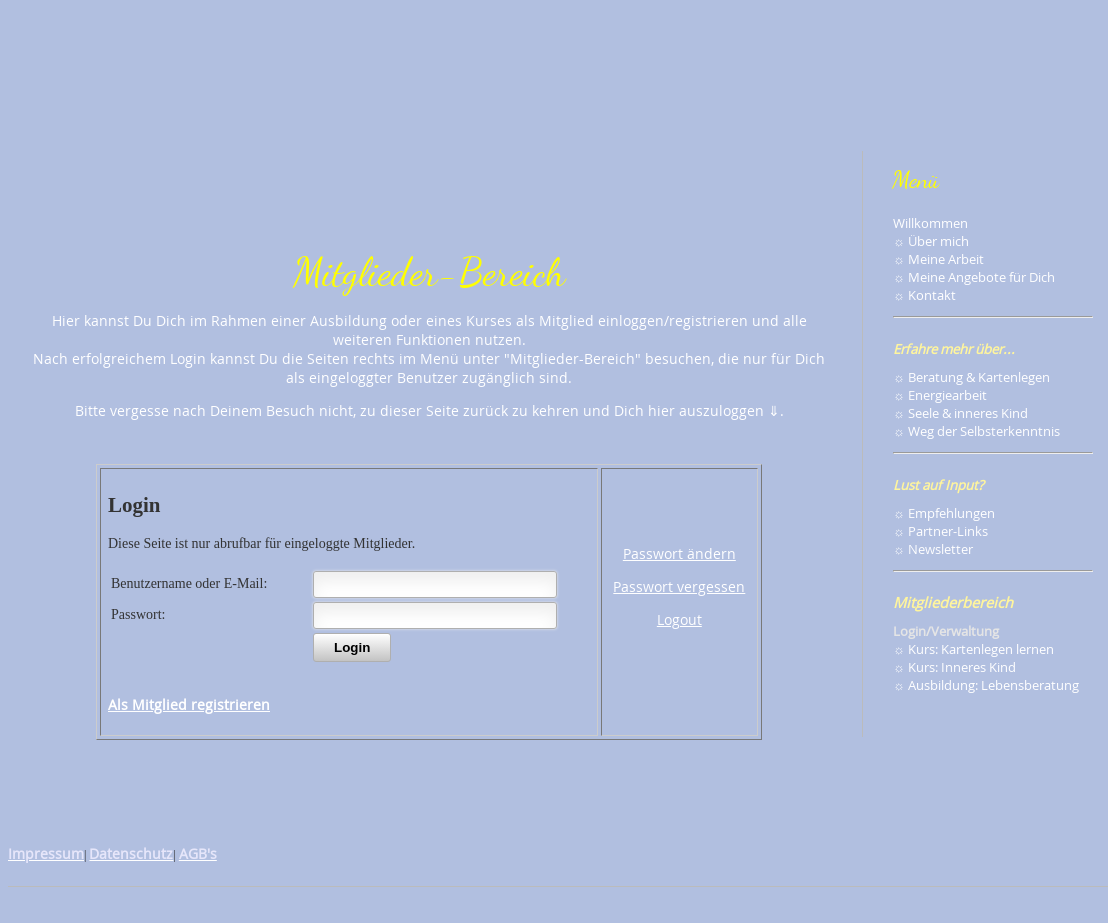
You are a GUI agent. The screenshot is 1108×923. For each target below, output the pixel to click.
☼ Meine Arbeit (938, 259)
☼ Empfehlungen (944, 513)
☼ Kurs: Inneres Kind (954, 667)
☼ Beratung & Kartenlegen (971, 377)
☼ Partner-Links (940, 531)
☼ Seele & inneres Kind (960, 413)
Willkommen (930, 223)
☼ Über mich (931, 241)
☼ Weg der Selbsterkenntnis (976, 431)
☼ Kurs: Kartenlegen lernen (973, 649)
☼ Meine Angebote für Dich (974, 277)
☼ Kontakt (924, 295)
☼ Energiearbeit (940, 395)
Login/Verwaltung (946, 631)
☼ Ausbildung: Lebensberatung (986, 685)
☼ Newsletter (933, 549)
